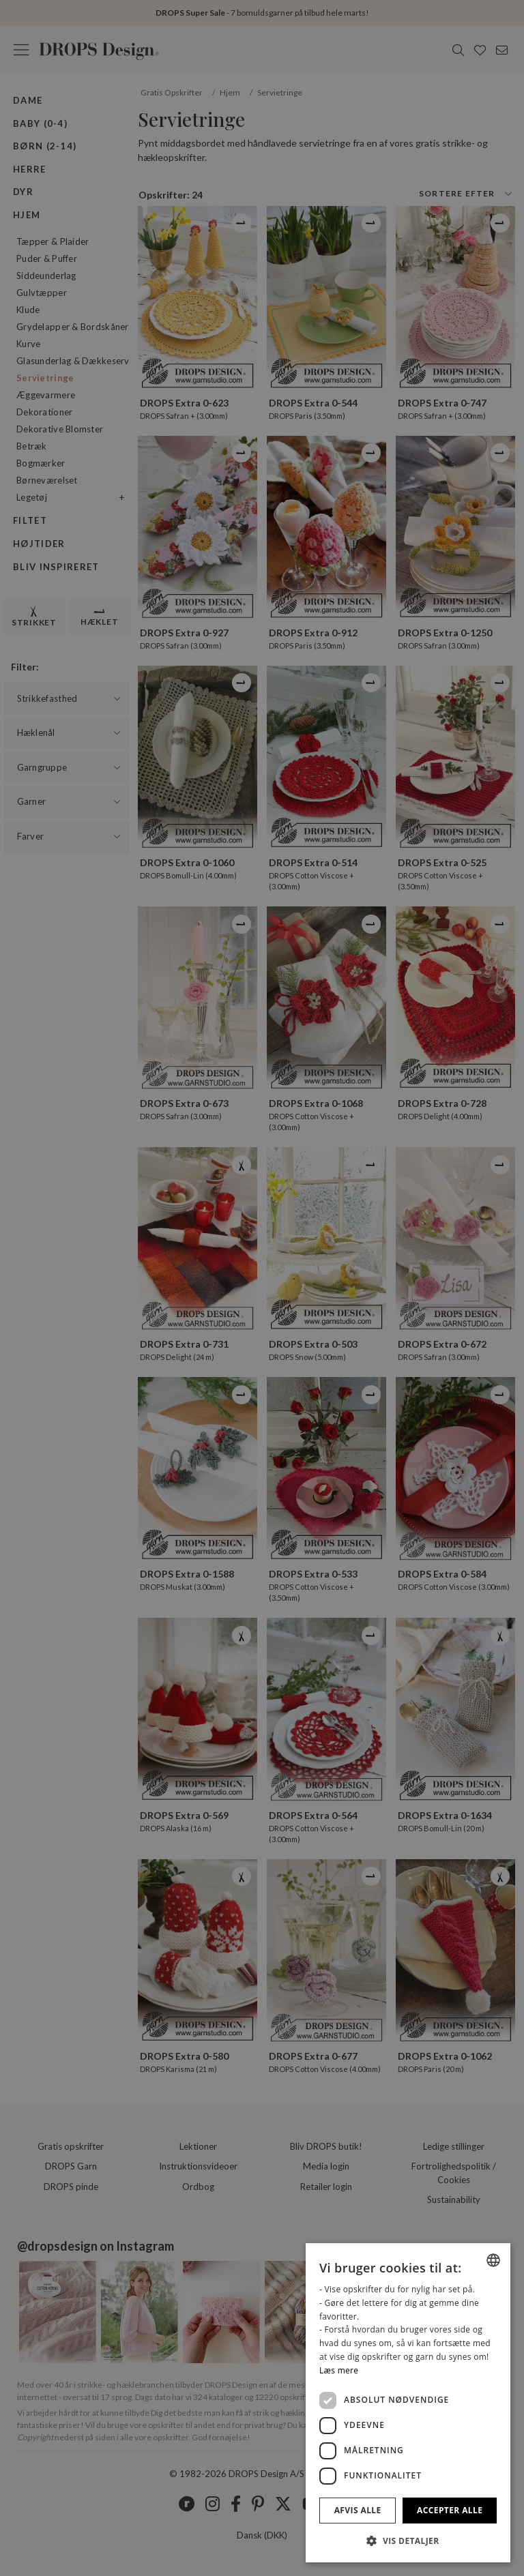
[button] (408, 2540)
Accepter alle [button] (449, 2510)
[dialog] (408, 2402)
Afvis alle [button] (357, 2510)
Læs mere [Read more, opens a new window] (338, 2370)
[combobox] (493, 2260)
